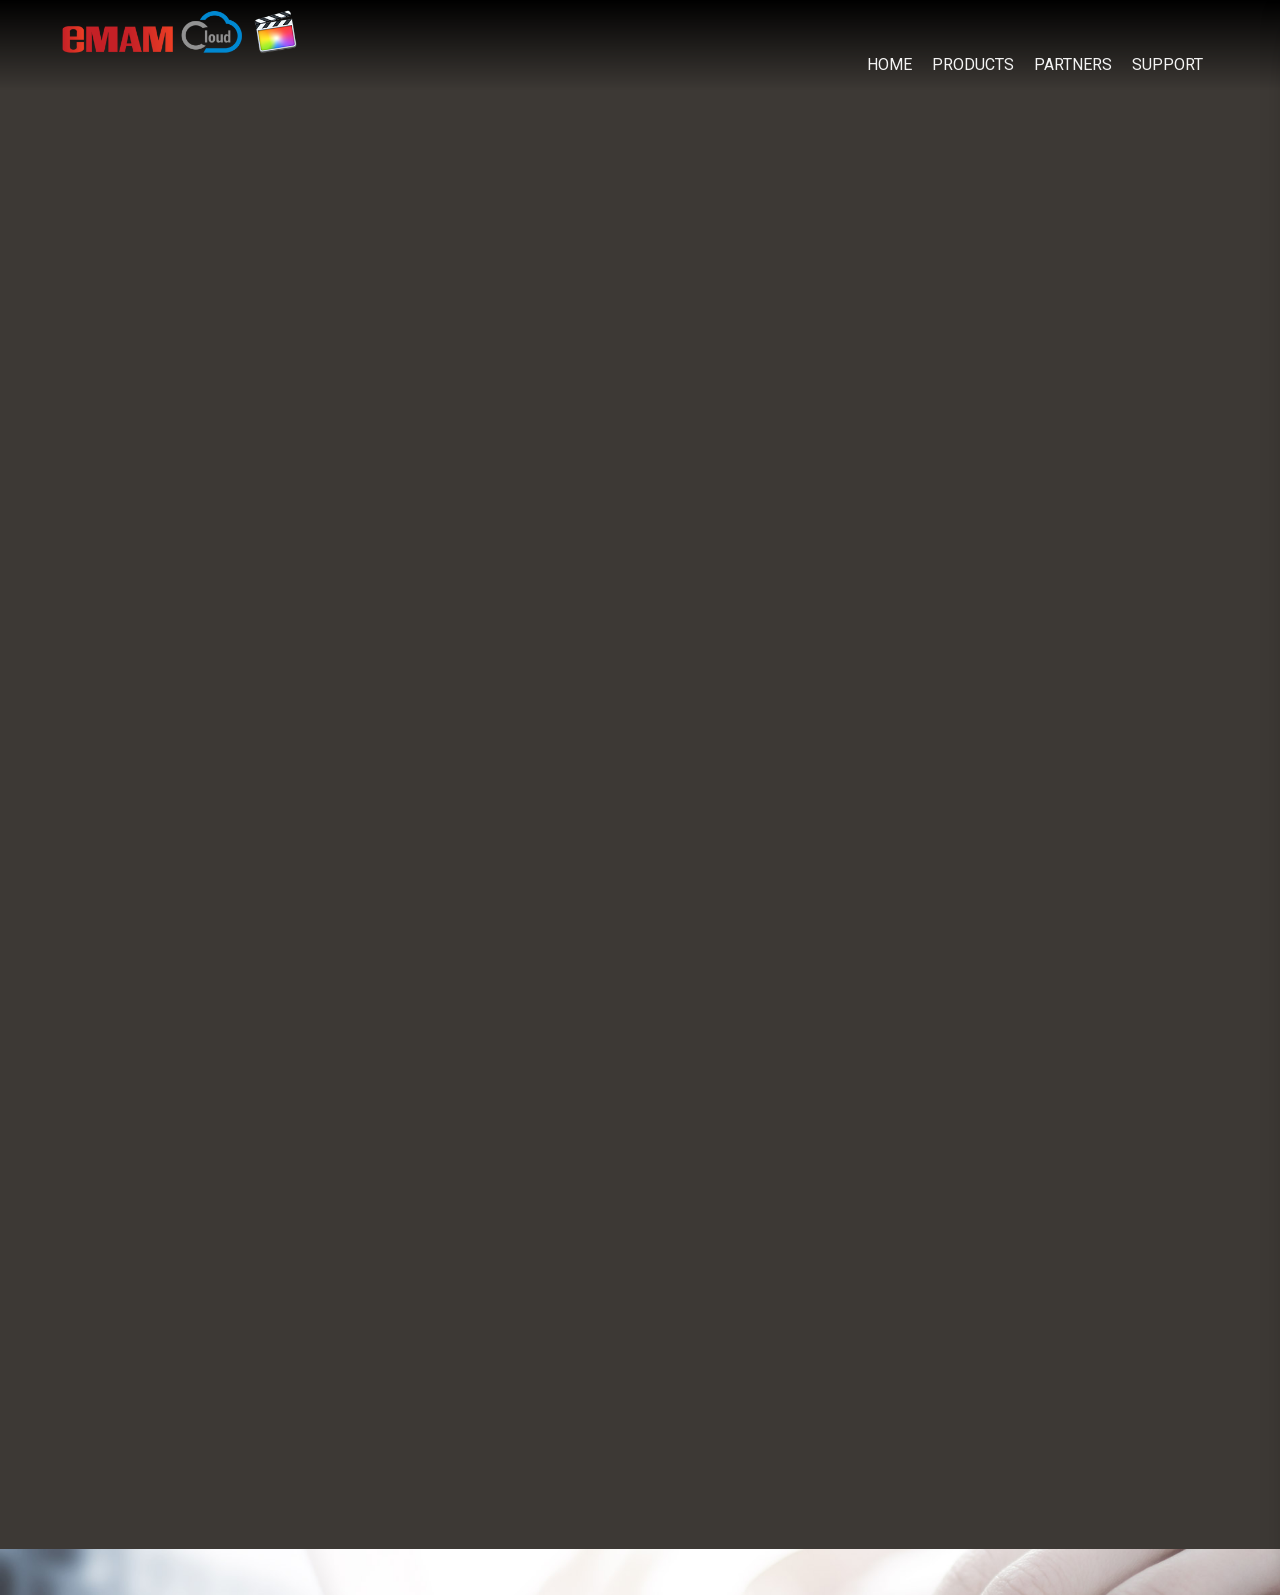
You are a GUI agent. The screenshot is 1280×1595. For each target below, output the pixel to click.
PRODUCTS (973, 64)
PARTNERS (1073, 64)
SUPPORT (1167, 64)
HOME (889, 64)
